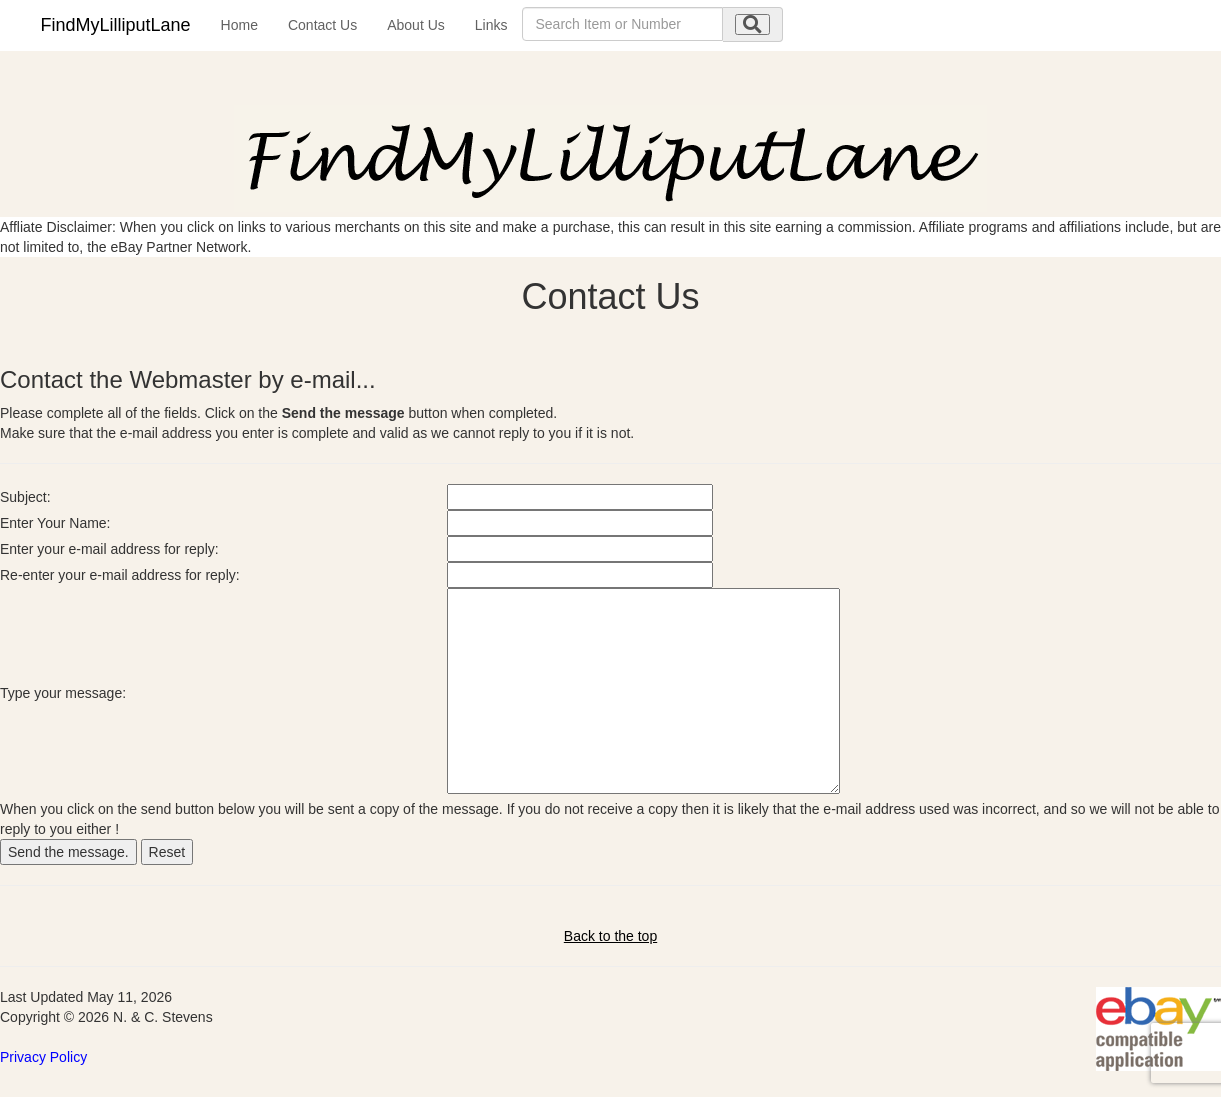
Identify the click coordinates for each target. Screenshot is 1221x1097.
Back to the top (610, 936)
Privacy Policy (43, 1057)
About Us (416, 25)
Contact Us (322, 25)
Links (491, 25)
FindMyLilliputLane (116, 25)
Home (239, 25)
